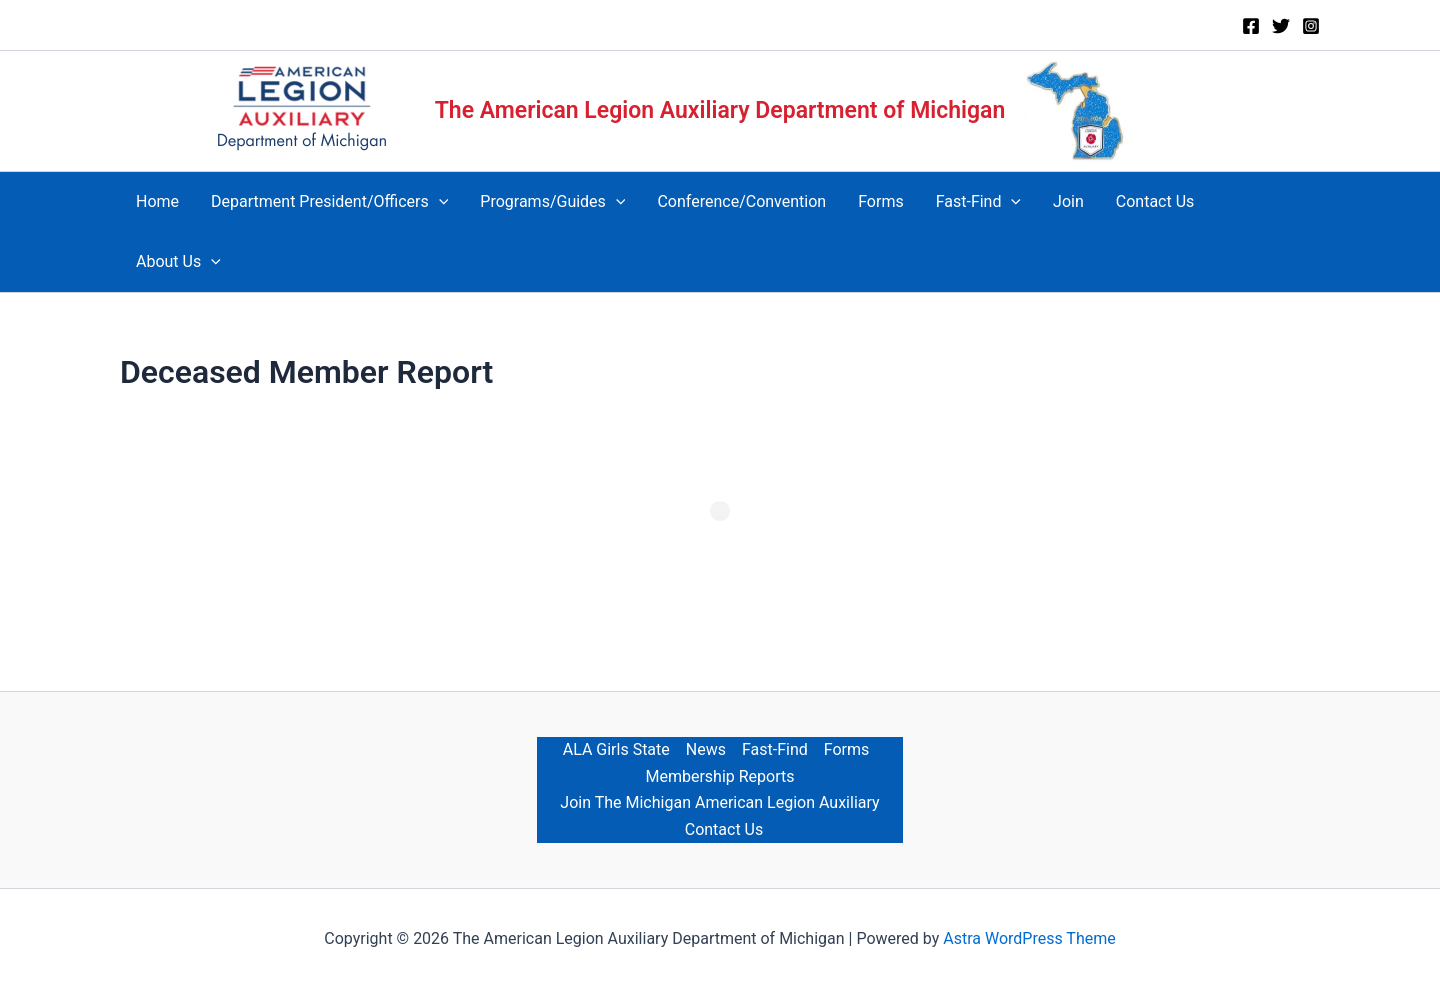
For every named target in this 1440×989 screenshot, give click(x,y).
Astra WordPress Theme (1029, 938)
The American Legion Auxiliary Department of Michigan (720, 110)
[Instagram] (1311, 26)
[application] (439, 202)
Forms (847, 749)
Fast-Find (775, 749)
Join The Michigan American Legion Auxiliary (719, 802)
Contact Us (724, 829)
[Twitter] (1281, 26)
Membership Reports (719, 776)
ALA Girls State (616, 749)
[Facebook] (1251, 26)
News (706, 749)
